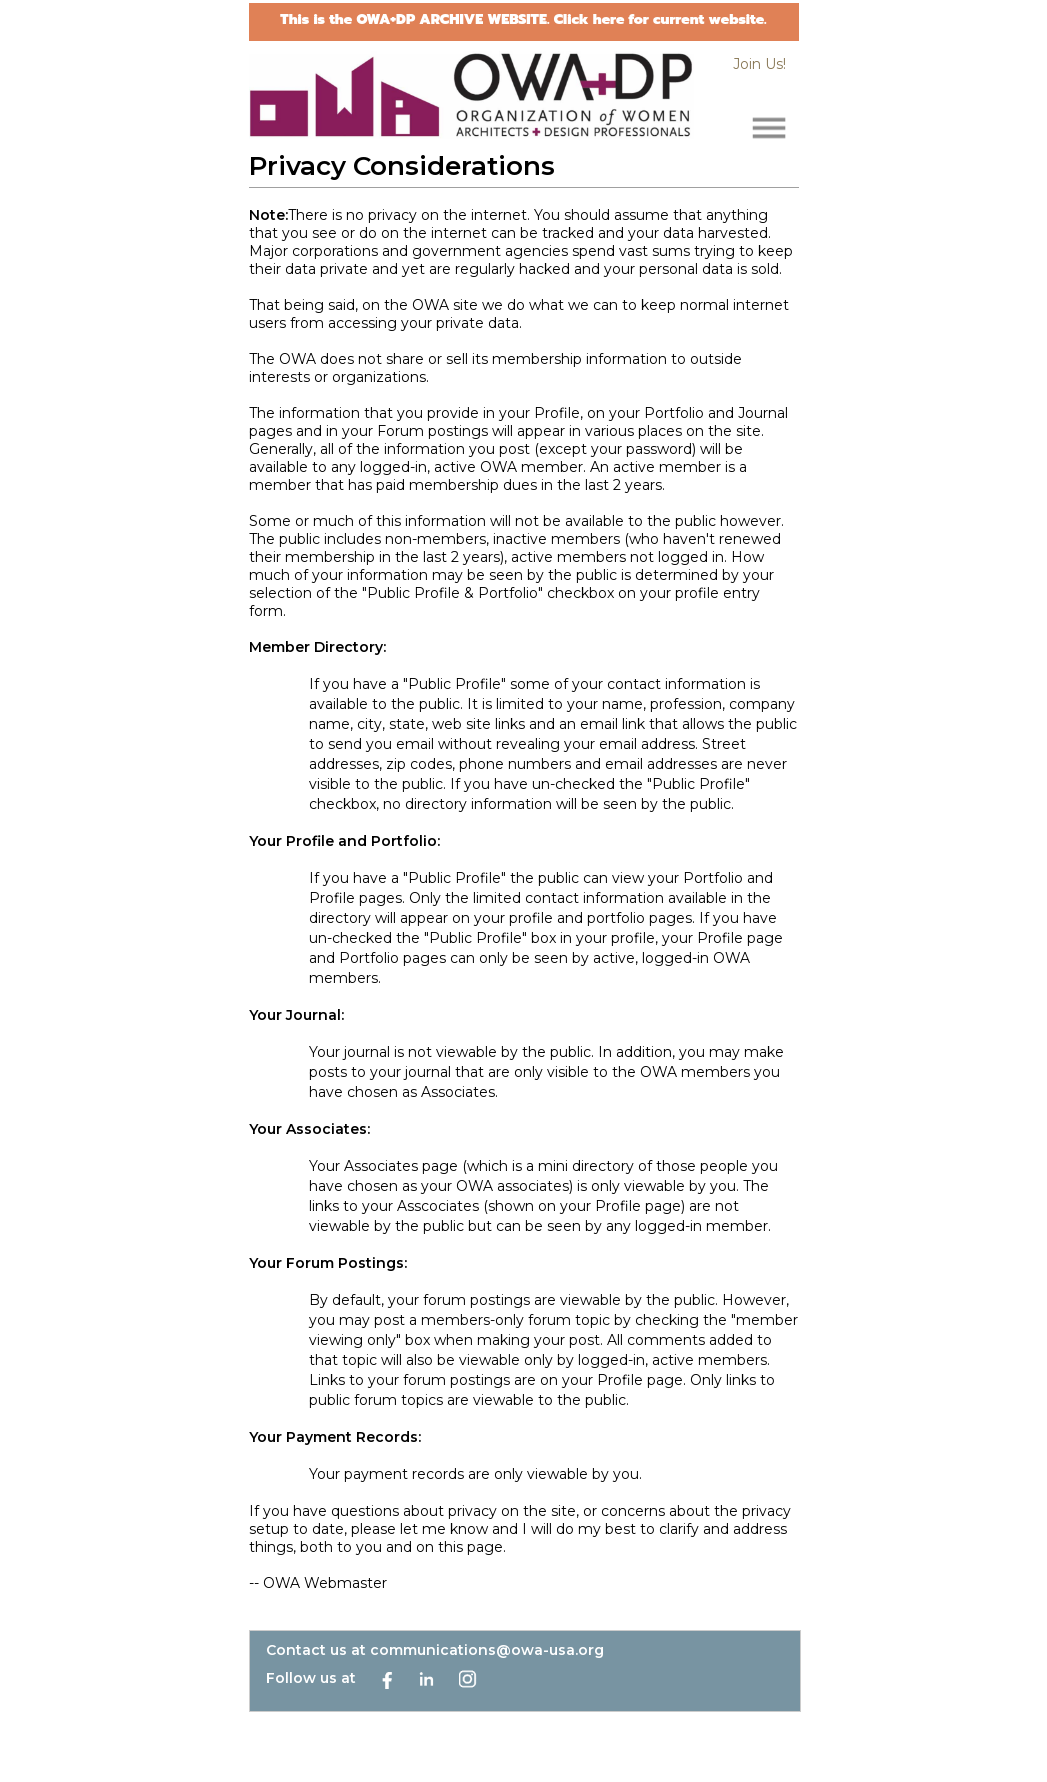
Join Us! (759, 64)
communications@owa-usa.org (487, 1650)
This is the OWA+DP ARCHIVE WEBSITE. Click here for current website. (523, 19)
